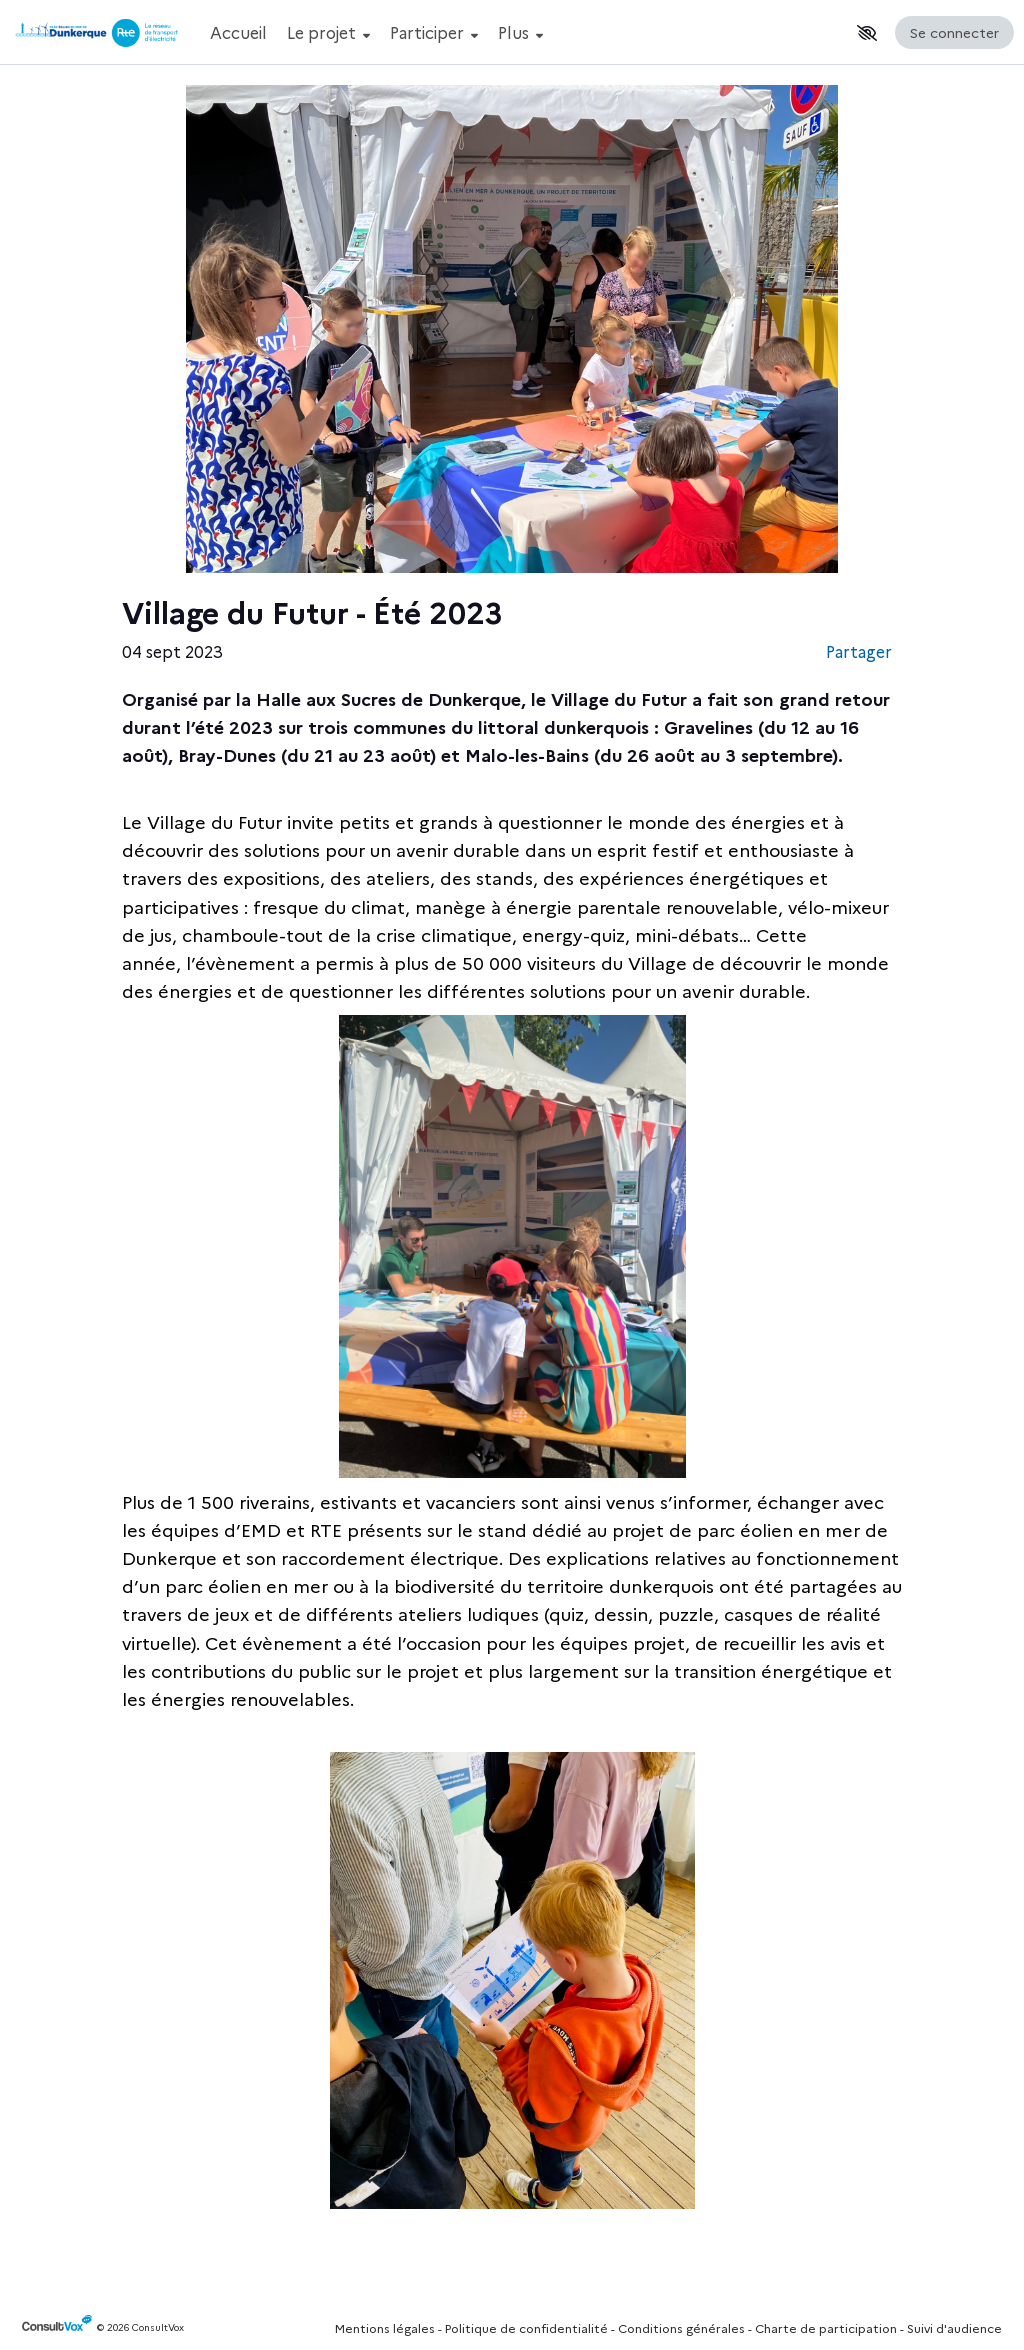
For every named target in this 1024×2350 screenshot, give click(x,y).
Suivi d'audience (954, 2327)
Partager (859, 651)
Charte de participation (826, 2327)
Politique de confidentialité (526, 2327)
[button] (867, 33)
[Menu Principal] (524, 32)
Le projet (328, 32)
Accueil (238, 32)
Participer (434, 32)
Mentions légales (385, 2327)
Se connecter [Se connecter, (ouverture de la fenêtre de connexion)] (954, 32)
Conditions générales (681, 2327)
